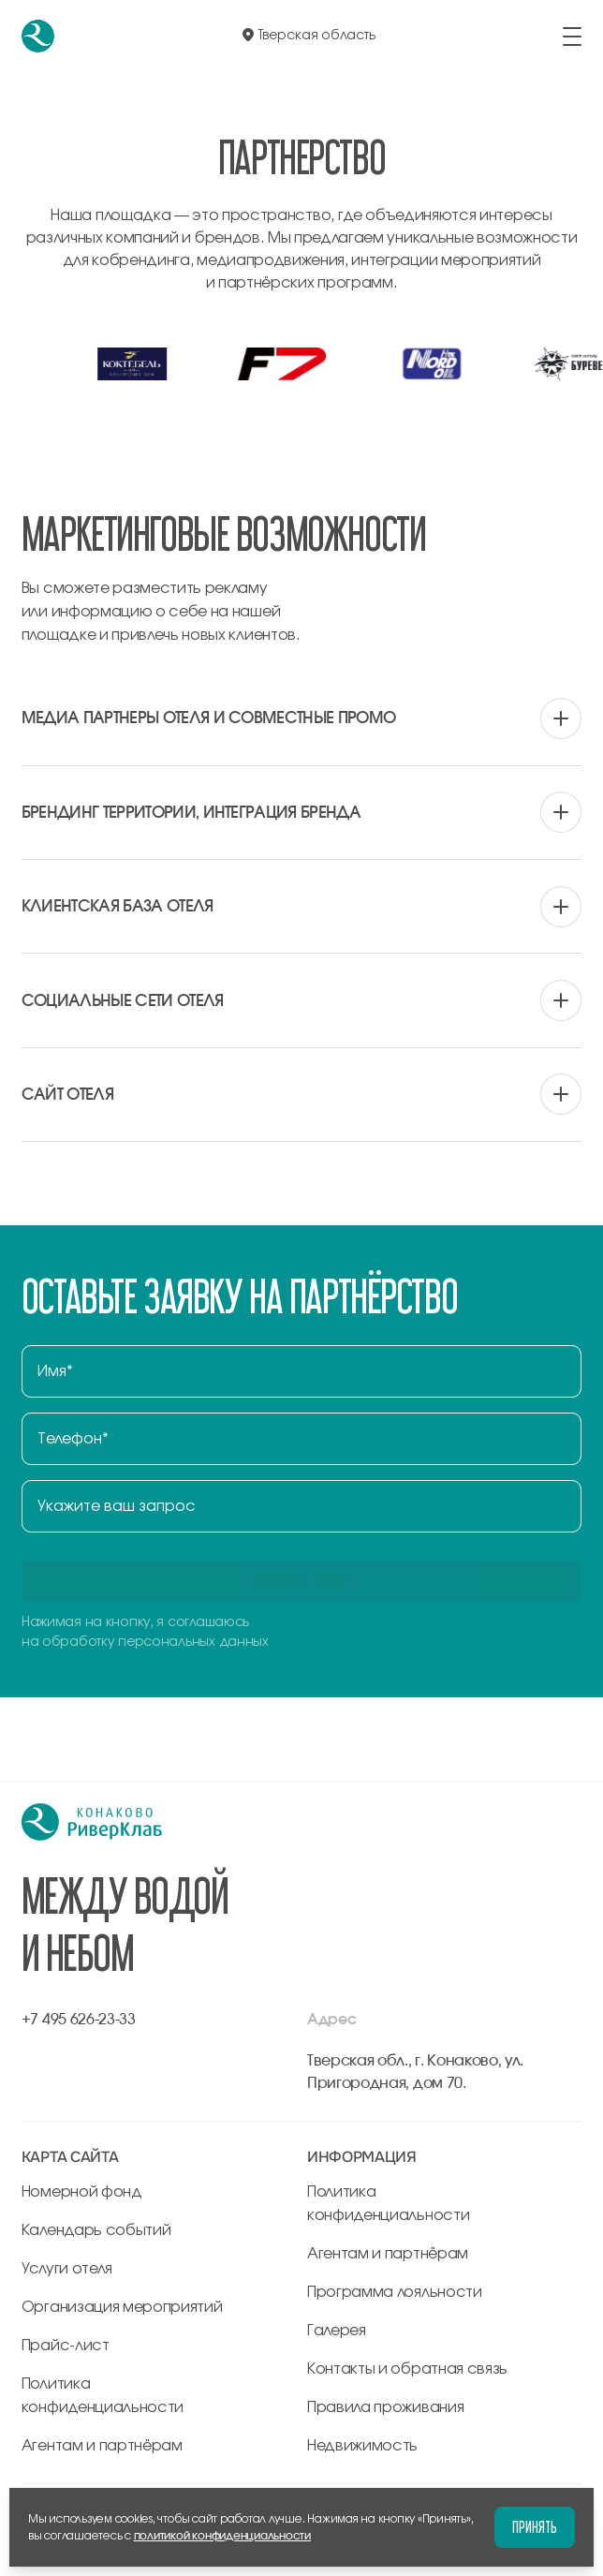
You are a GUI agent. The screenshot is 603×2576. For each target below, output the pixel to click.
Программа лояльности (394, 2292)
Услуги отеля (67, 2268)
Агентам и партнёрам (102, 2445)
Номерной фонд (82, 2191)
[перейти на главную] (38, 36)
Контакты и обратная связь (407, 2368)
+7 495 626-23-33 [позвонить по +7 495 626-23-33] (79, 2019)
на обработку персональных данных (145, 1642)
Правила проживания (385, 2407)
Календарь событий (96, 2230)
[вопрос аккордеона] (301, 718)
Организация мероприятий (122, 2307)
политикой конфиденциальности (222, 2535)
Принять (534, 2527)
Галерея (336, 2330)
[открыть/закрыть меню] (572, 36)
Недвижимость (362, 2445)
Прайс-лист (66, 2345)
